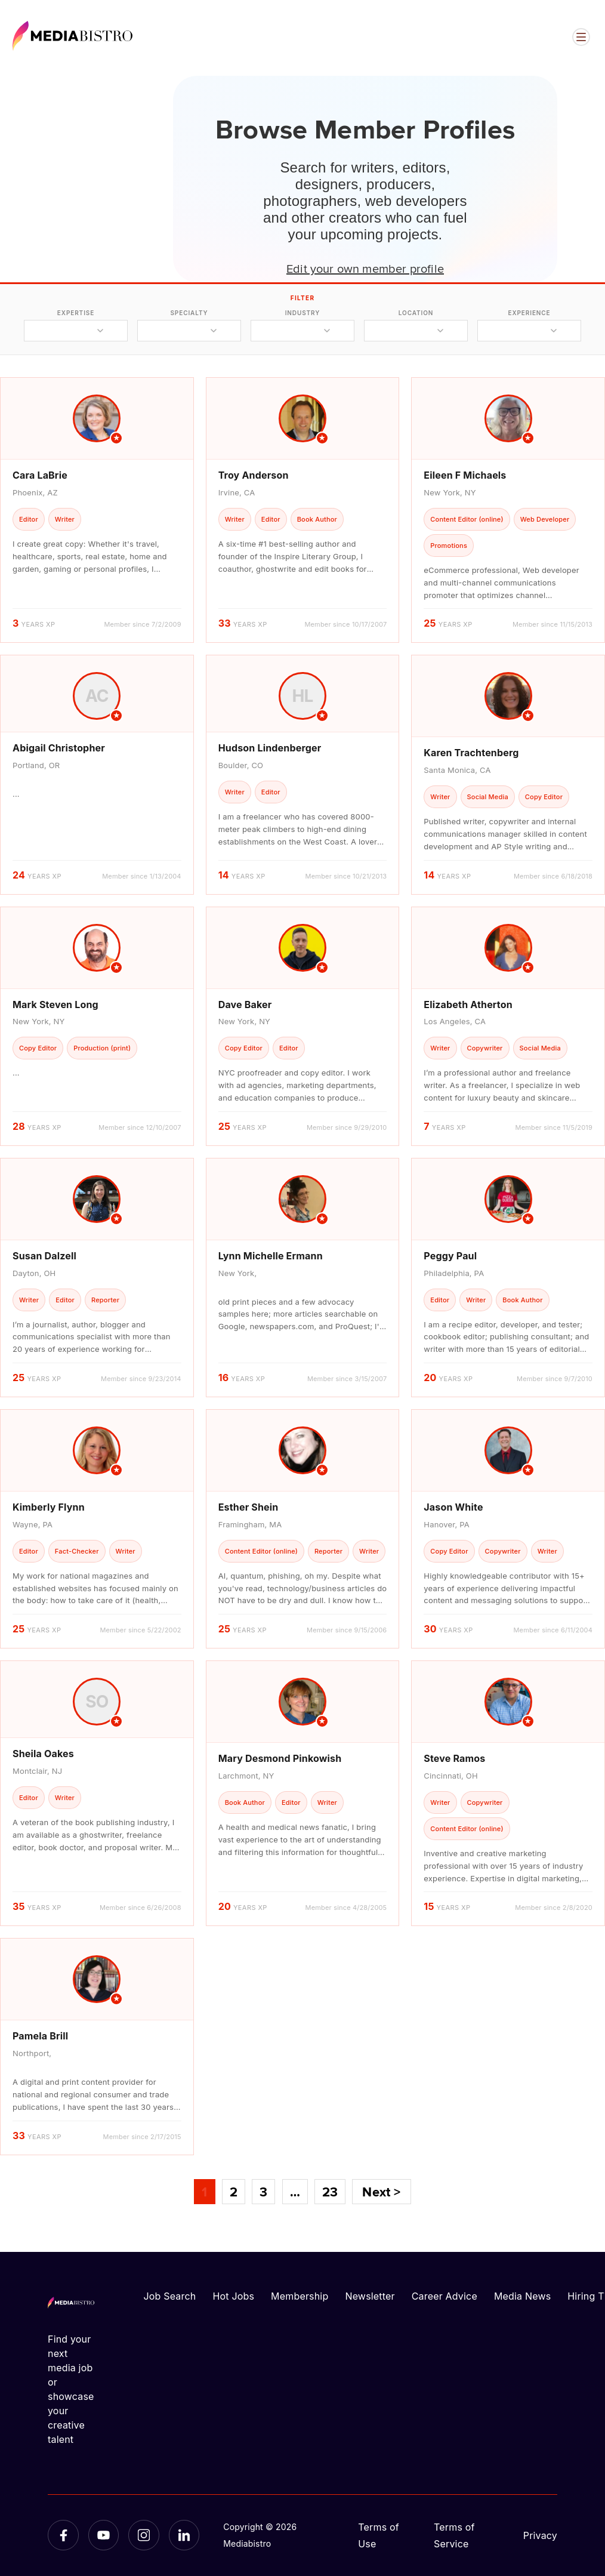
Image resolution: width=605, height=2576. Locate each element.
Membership (299, 2296)
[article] (97, 510)
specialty (189, 312)
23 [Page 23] (330, 2191)
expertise (75, 312)
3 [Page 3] (263, 2191)
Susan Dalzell (44, 1256)
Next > (381, 2191)
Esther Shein (248, 1507)
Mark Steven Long (55, 1004)
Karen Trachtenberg (471, 753)
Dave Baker (245, 1004)
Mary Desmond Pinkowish (280, 1758)
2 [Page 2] (233, 2191)
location (416, 312)
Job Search (170, 2296)
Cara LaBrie (40, 475)
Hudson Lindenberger (270, 748)
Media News (522, 2296)
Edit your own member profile (365, 268)
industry (302, 312)
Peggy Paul (450, 1256)
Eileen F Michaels (465, 475)
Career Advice (444, 2296)
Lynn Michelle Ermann (270, 1256)
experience (529, 312)
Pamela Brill (40, 2036)
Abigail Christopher (59, 748)
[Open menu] (581, 37)
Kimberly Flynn (49, 1507)
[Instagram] (143, 2535)
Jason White (453, 1507)
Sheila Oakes (43, 1754)
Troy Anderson (253, 475)
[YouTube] (103, 2535)
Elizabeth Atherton (468, 1004)
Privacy (540, 2535)
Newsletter (369, 2296)
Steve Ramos (454, 1758)
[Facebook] (63, 2535)
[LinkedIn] (184, 2535)
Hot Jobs (233, 2296)
